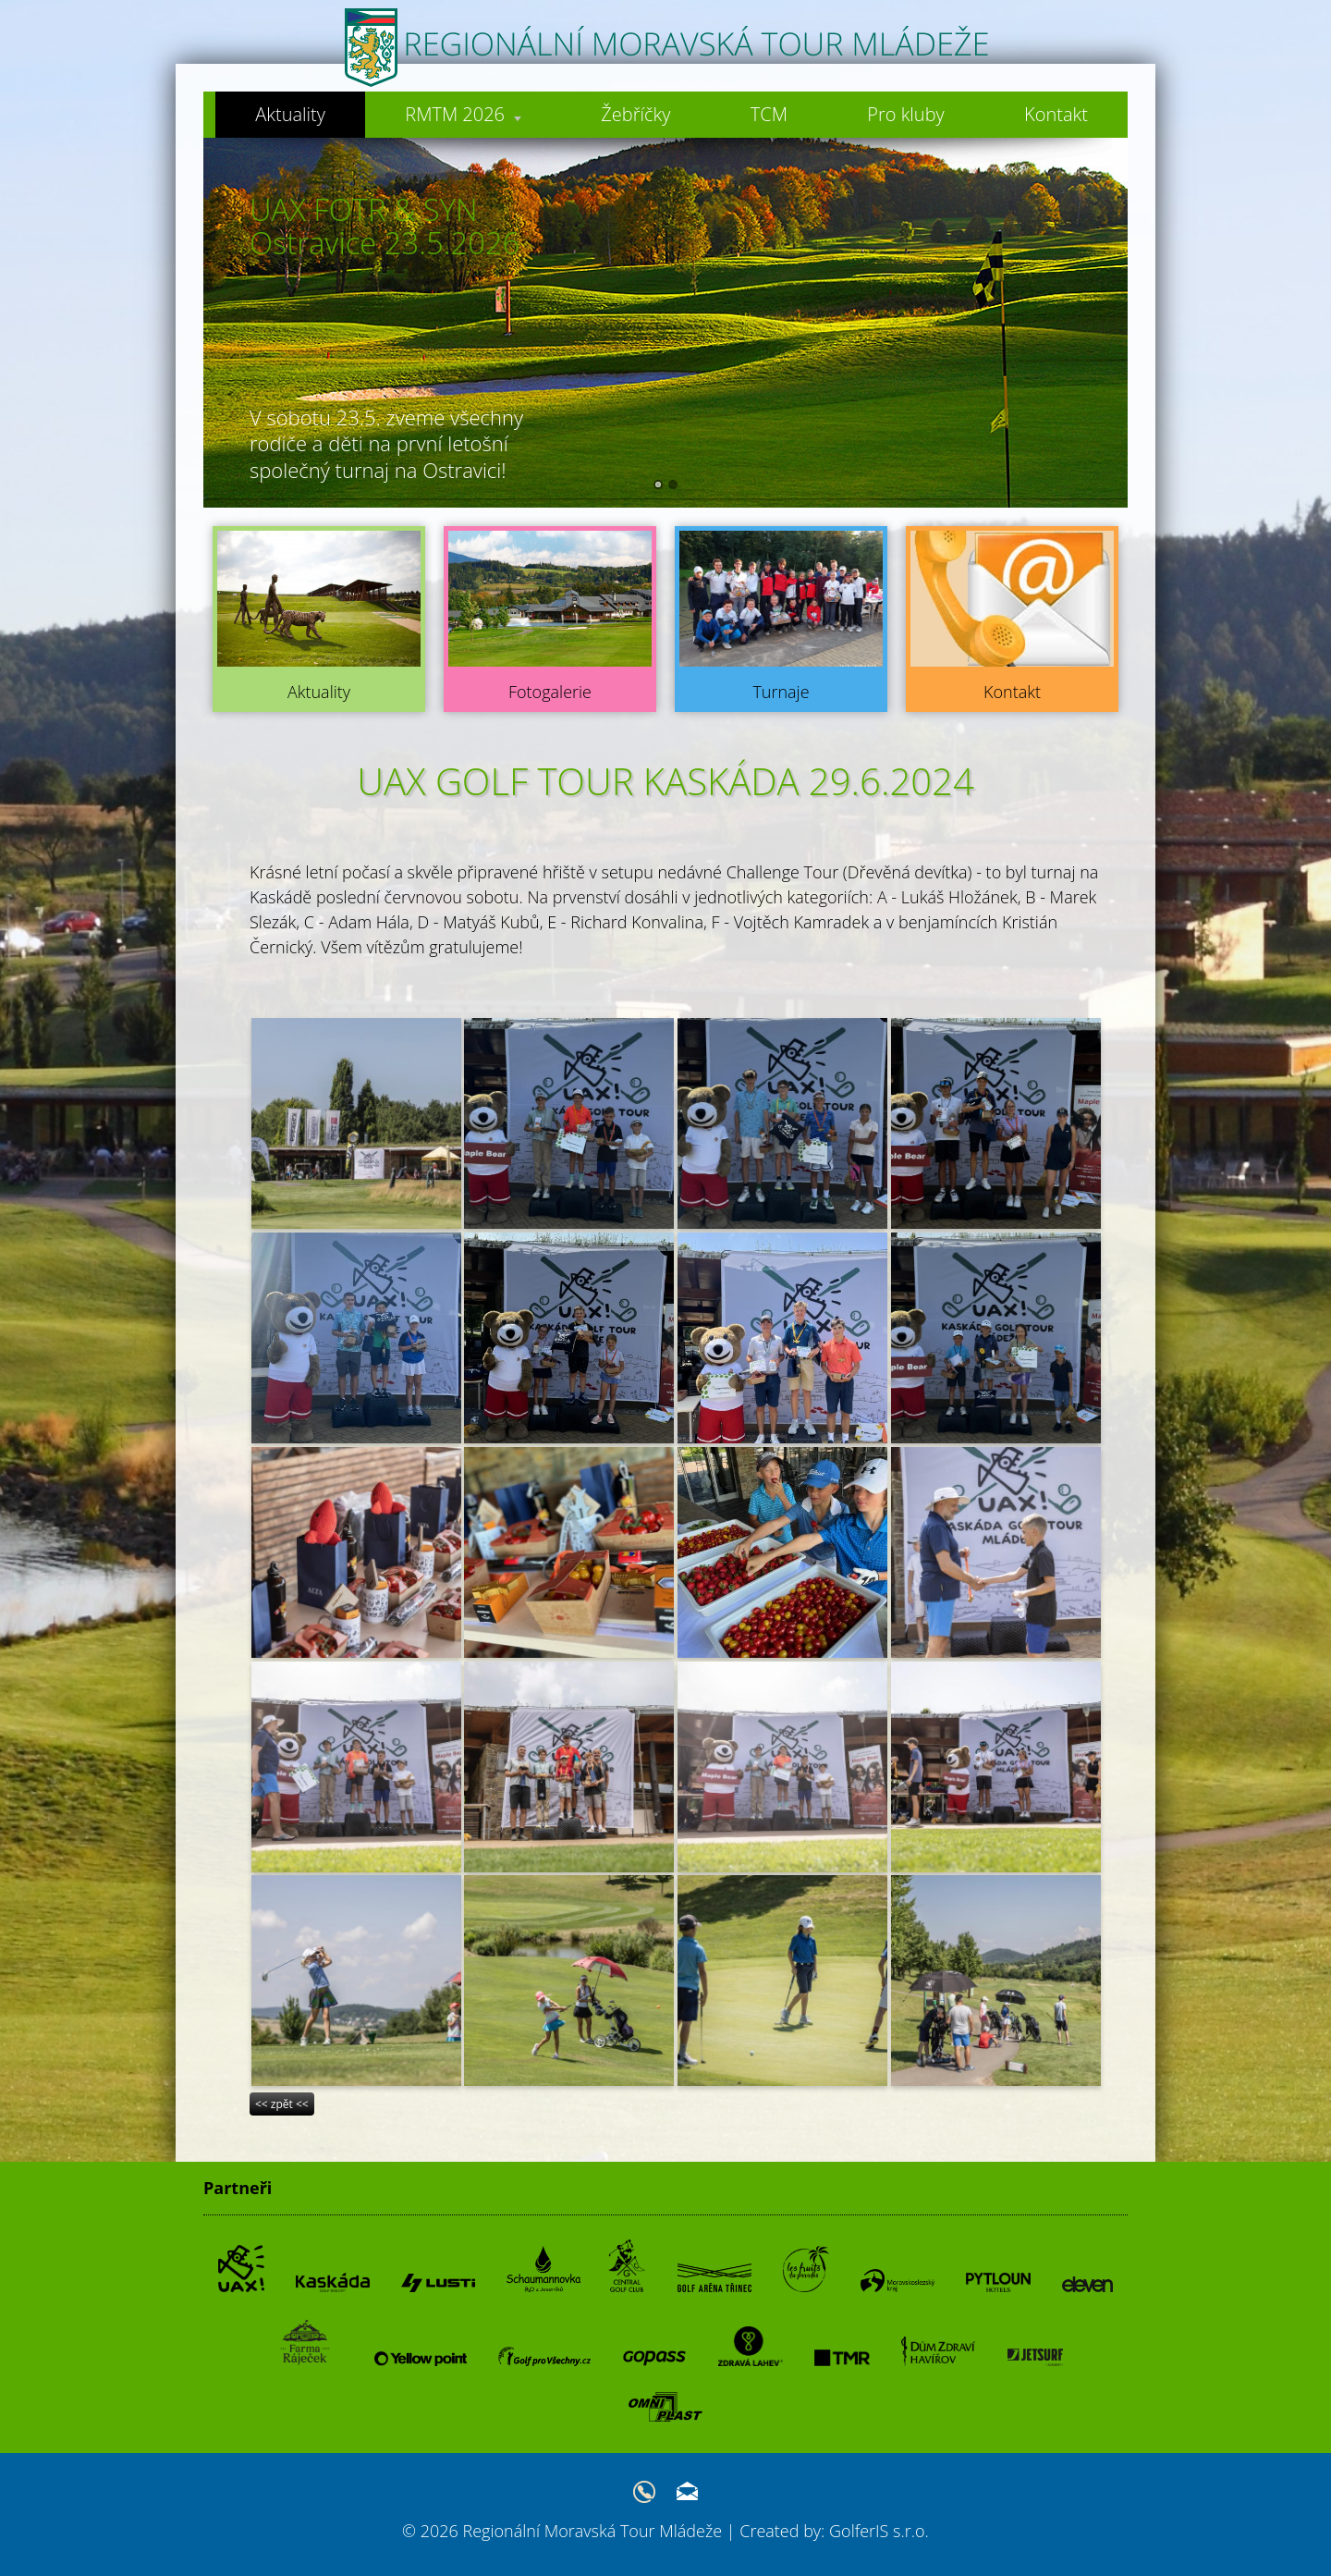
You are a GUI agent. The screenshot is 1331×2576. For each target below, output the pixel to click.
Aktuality (288, 114)
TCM (768, 114)
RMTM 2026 (462, 114)
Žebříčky (634, 114)
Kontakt (1056, 114)
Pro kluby (906, 114)
